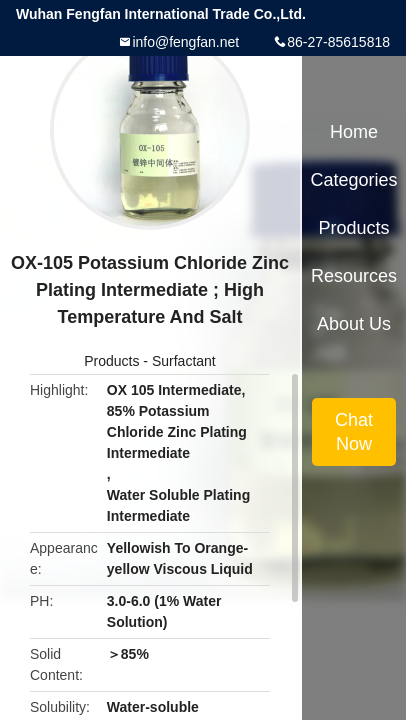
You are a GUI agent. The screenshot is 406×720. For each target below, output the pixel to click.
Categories (353, 180)
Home (354, 132)
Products (111, 361)
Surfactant (184, 361)
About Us (354, 324)
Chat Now (354, 432)
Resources (354, 276)
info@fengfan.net (185, 42)
